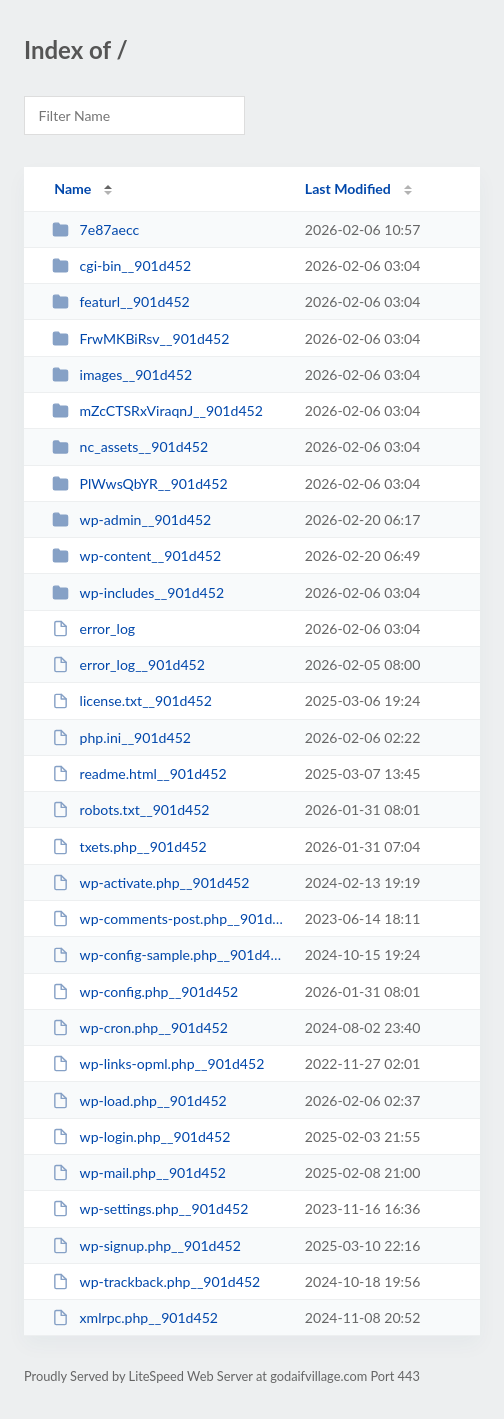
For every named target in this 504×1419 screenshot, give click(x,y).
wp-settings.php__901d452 (150, 1208)
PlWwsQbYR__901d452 (139, 483)
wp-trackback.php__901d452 (156, 1281)
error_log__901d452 (128, 664)
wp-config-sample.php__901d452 (169, 954)
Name (72, 188)
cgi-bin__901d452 (121, 265)
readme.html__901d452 (139, 773)
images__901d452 (122, 374)
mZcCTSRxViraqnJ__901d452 (157, 410)
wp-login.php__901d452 (141, 1136)
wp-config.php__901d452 (145, 991)
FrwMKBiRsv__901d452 (140, 338)
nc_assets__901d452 (130, 446)
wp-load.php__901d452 (139, 1100)
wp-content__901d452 (136, 555)
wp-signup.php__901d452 (146, 1245)
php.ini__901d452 (121, 737)
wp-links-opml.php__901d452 (158, 1063)
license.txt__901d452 (132, 700)
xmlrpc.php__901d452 (135, 1317)
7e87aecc (95, 229)
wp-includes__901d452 (138, 592)
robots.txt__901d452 (130, 809)
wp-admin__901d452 (131, 519)
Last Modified (348, 188)
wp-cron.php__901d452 (140, 1027)
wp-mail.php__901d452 (139, 1172)
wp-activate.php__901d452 (150, 882)
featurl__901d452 (121, 301)
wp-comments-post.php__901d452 (169, 918)
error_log (93, 628)
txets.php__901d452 (129, 846)
